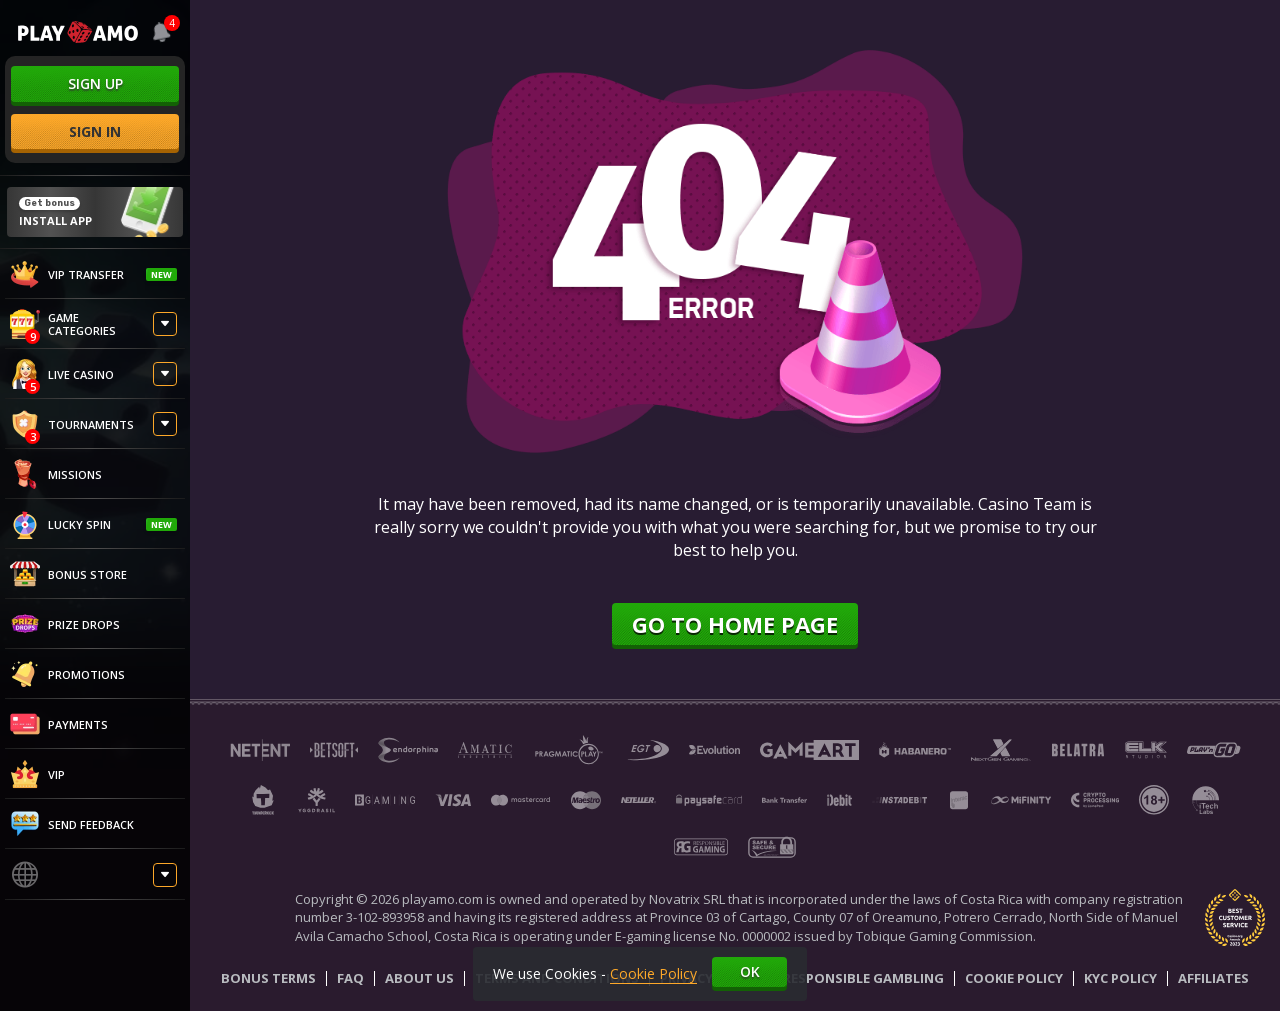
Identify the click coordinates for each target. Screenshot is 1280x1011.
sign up (95, 83)
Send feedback (72, 824)
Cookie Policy (1014, 979)
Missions (56, 474)
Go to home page (735, 624)
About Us (419, 979)
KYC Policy (1120, 979)
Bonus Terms (268, 979)
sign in (95, 131)
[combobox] (160, 32)
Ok (750, 971)
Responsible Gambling (863, 979)
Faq (350, 979)
